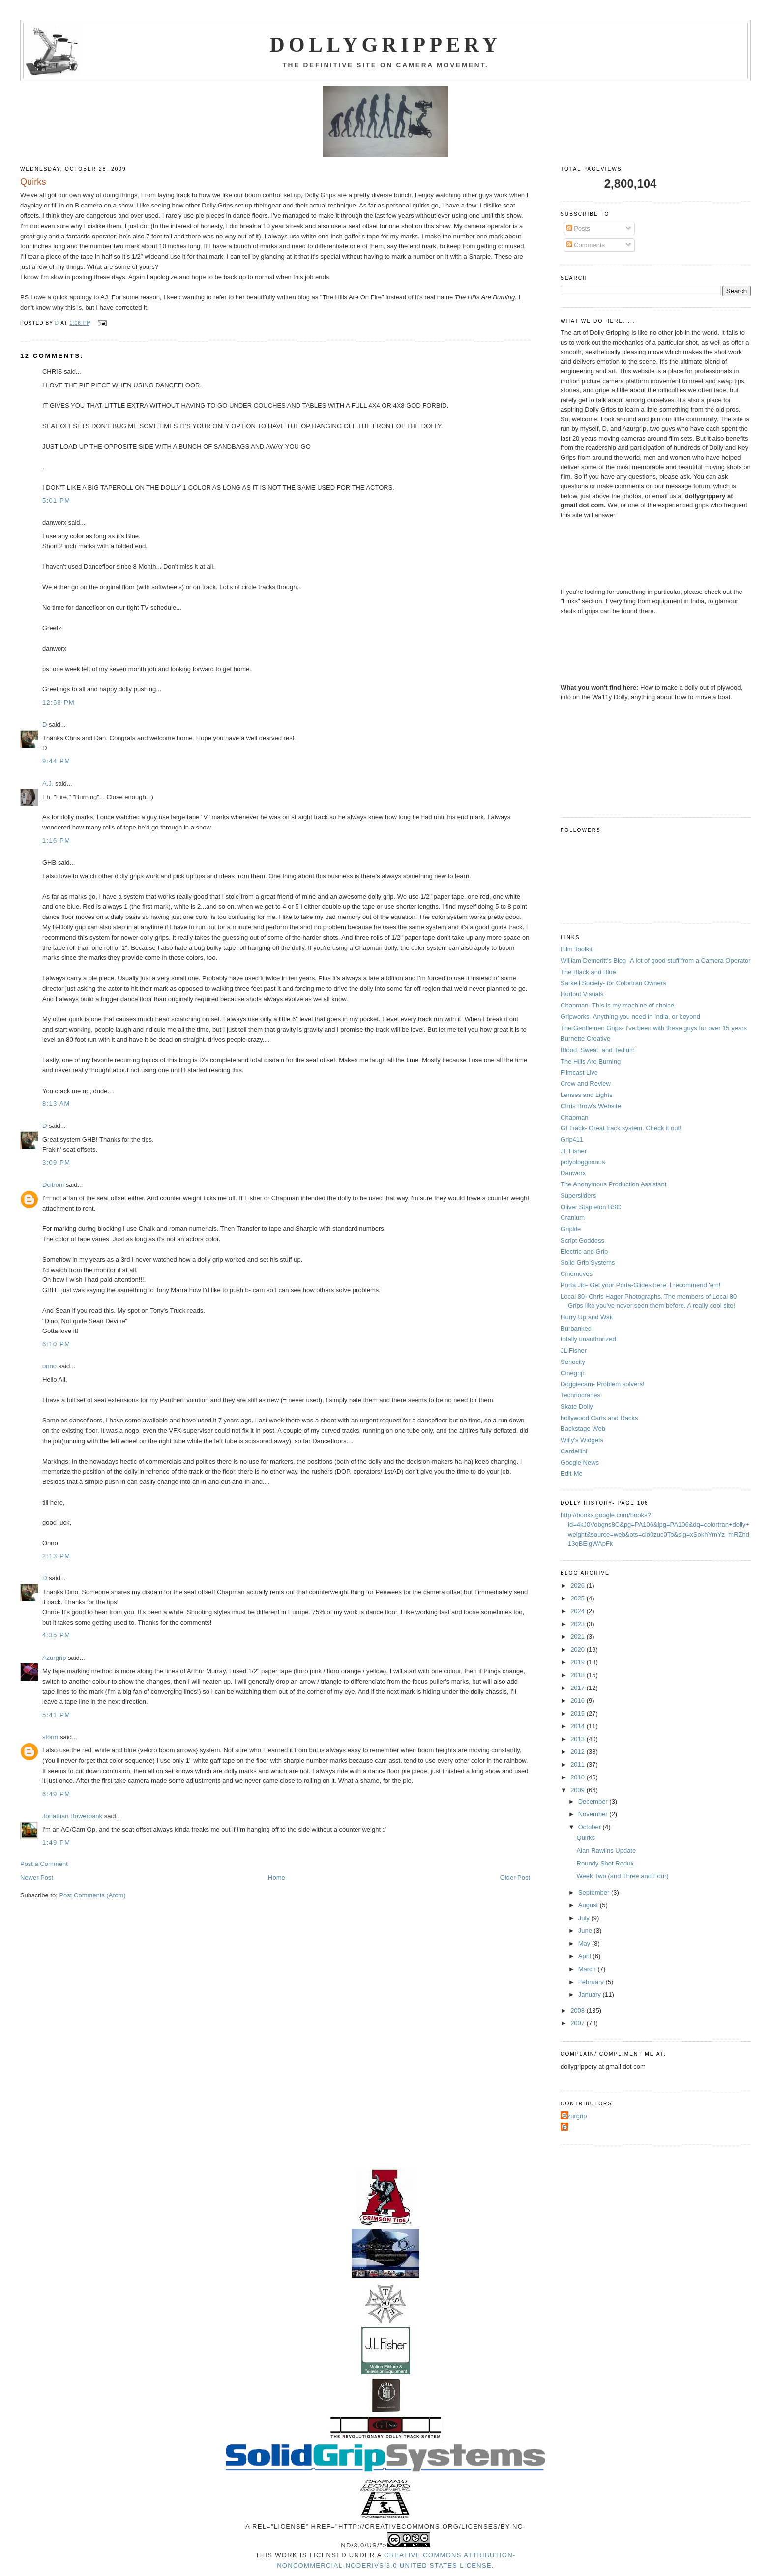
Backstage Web (583, 1428)
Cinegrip (572, 1373)
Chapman (574, 1117)
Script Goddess (582, 1240)
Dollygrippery (386, 44)
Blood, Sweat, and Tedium (598, 1050)
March (588, 1969)
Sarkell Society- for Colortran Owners (613, 983)
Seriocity (573, 1361)
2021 (578, 1636)
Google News (580, 1462)
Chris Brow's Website (591, 1106)
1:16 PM (56, 840)
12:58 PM (58, 702)
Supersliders (578, 1195)
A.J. (47, 783)
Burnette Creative (585, 1038)
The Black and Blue (588, 972)
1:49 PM (56, 1842)
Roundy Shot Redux (605, 1863)
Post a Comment (44, 1863)
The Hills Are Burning (591, 1061)
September (594, 1892)
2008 (578, 2010)
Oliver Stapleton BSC (591, 1207)
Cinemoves (577, 1273)
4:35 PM (56, 1635)
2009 (578, 1790)
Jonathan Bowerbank (72, 1816)
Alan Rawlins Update (606, 1850)
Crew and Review (586, 1083)
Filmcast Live (579, 1072)
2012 (578, 1751)
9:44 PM (56, 761)
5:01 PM (56, 500)
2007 (578, 2023)
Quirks (586, 1837)
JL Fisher (574, 1151)
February (592, 1981)
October (590, 1827)
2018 (578, 1675)
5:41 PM (56, 1714)
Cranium (573, 1217)
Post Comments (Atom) (92, 1895)
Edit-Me (572, 1473)
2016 (578, 1700)
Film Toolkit (577, 949)
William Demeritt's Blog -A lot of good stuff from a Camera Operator (656, 960)
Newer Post (36, 1877)
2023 (578, 1624)
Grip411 (572, 1139)
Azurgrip (54, 1657)
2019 (578, 1662)
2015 (578, 1713)
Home (276, 1877)
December (594, 1801)
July (585, 1918)
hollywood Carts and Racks (599, 1417)
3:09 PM (56, 1162)
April (585, 1956)
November (594, 1814)
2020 (578, 1649)
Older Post (515, 1877)
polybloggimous (583, 1162)
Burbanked (576, 1328)
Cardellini (574, 1451)
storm (50, 1737)
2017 (578, 1687)
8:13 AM (56, 1103)
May (585, 1943)
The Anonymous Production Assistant (613, 1184)
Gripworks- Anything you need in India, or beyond (630, 1016)
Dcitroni (53, 1184)
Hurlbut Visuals (582, 994)
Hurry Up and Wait (587, 1317)
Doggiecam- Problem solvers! (603, 1384)
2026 (578, 1585)
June (586, 1930)
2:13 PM (56, 1556)
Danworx (573, 1173)
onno (49, 1366)
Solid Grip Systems (588, 1262)
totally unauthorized (588, 1339)
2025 (578, 1598)
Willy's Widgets (582, 1440)
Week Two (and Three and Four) (623, 1876)
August (589, 1905)
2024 (578, 1611)
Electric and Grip (584, 1251)
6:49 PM (56, 1794)
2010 (578, 1777)
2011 (578, 1764)
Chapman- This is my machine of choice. (618, 1005)
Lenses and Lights (587, 1094)
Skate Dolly (577, 1406)
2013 (578, 1739)
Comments (585, 245)
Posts (578, 228)
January (590, 1994)
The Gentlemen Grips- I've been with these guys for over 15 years (654, 1028)
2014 (578, 1726)
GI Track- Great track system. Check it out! (621, 1128)
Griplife (571, 1229)
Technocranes (580, 1395)
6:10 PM (56, 1344)
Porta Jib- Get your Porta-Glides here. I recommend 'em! (640, 1285)
